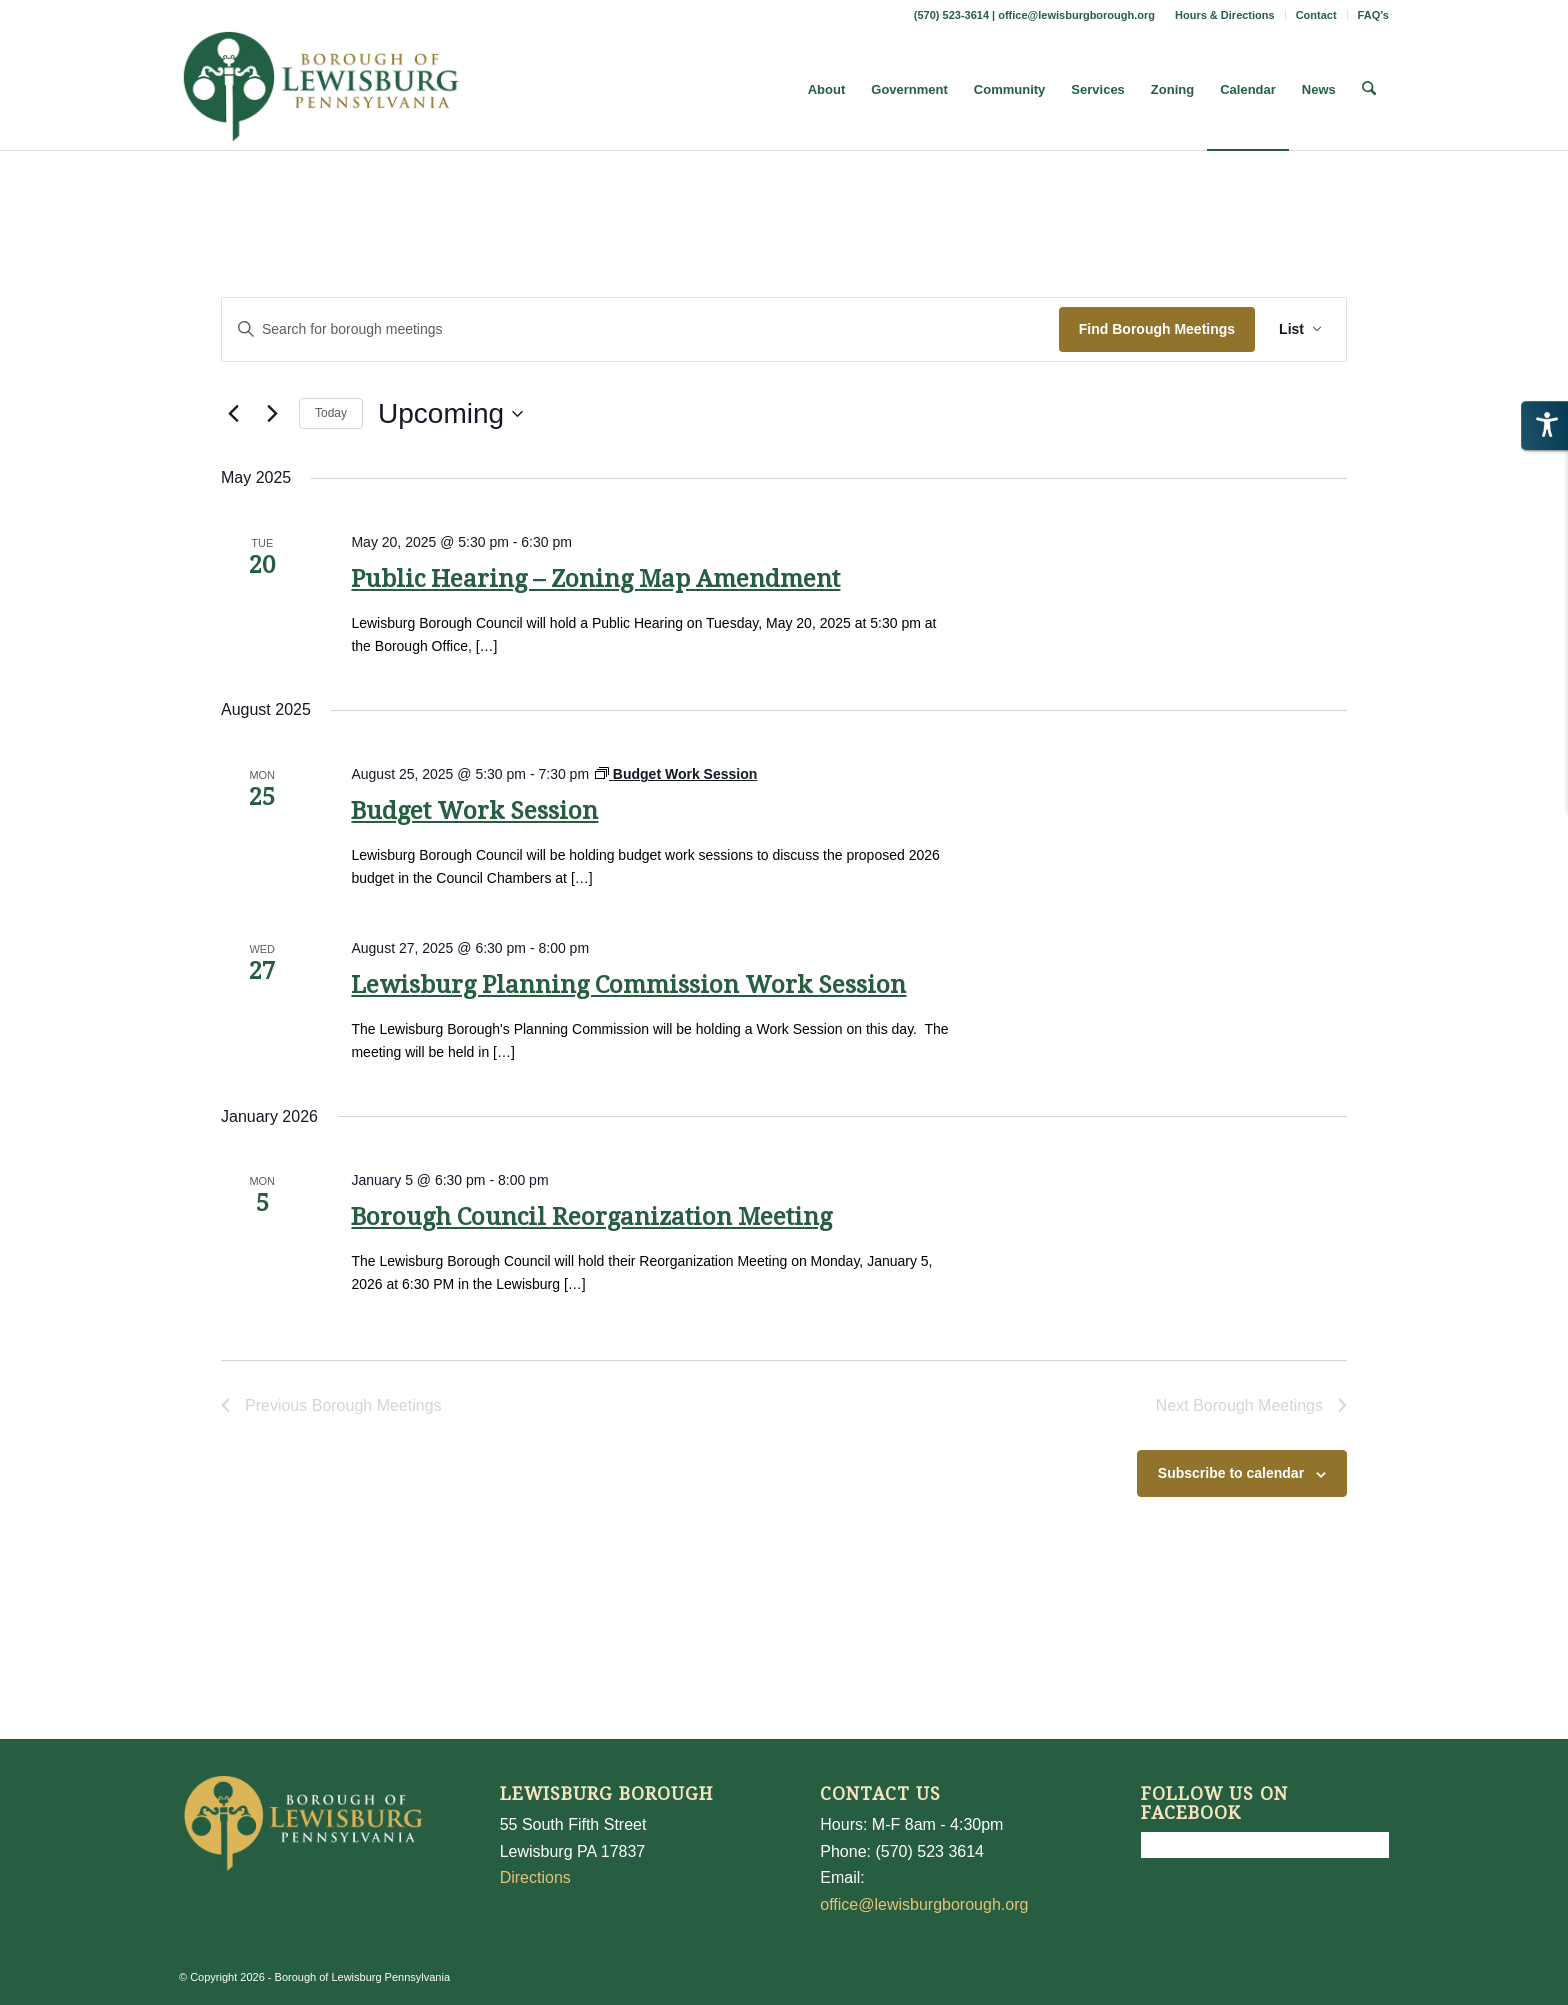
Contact (1316, 15)
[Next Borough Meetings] (272, 414)
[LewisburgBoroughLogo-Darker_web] (321, 90)
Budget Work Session (474, 811)
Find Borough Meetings (1157, 329)
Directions (535, 1877)
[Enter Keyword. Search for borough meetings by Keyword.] (640, 329)
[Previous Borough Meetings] (233, 414)
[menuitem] (1225, 15)
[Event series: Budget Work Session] (676, 774)
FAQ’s (1373, 15)
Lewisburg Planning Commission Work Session (628, 985)
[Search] (1369, 90)
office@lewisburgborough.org (1076, 15)
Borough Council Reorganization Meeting (591, 1217)
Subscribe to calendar (1231, 1473)
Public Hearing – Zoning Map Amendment (595, 579)
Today (331, 413)
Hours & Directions (1225, 15)
